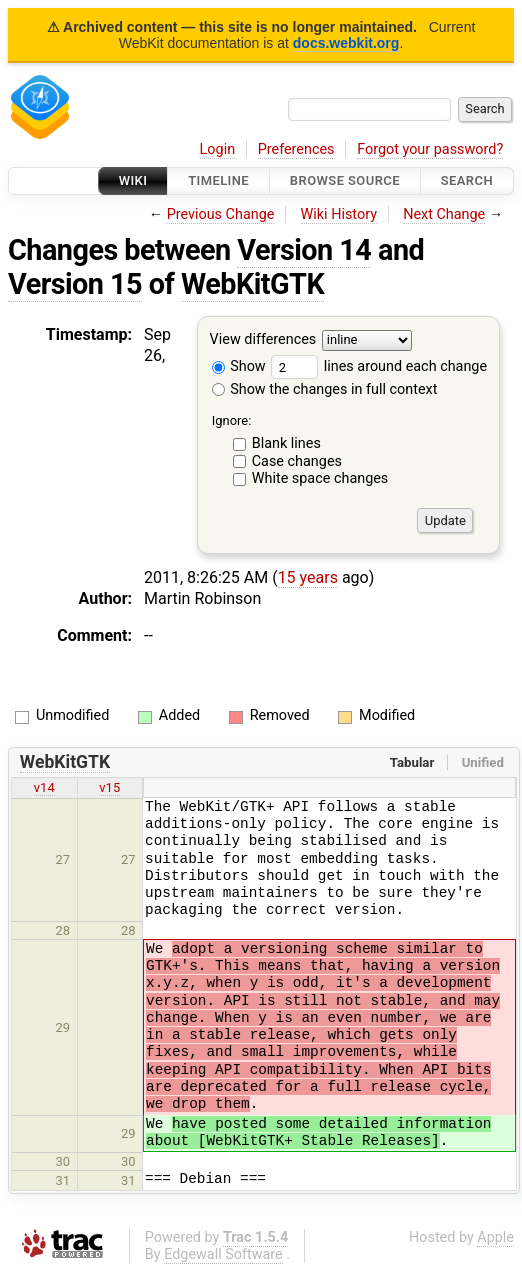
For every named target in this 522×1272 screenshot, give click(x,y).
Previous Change (221, 214)
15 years (308, 577)
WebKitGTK (252, 284)
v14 (44, 787)
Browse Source (345, 180)
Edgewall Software (223, 1254)
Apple (495, 1237)
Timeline (218, 180)
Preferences (296, 149)
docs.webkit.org (346, 43)
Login (218, 149)
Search (467, 180)
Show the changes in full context (325, 389)
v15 (109, 787)
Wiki (133, 180)
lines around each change (379, 366)
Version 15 (75, 284)
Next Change (444, 214)
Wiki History (339, 214)
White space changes (320, 478)
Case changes (297, 461)
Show (239, 366)
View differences (263, 340)
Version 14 (304, 250)
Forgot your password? (430, 149)
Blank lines (286, 443)
